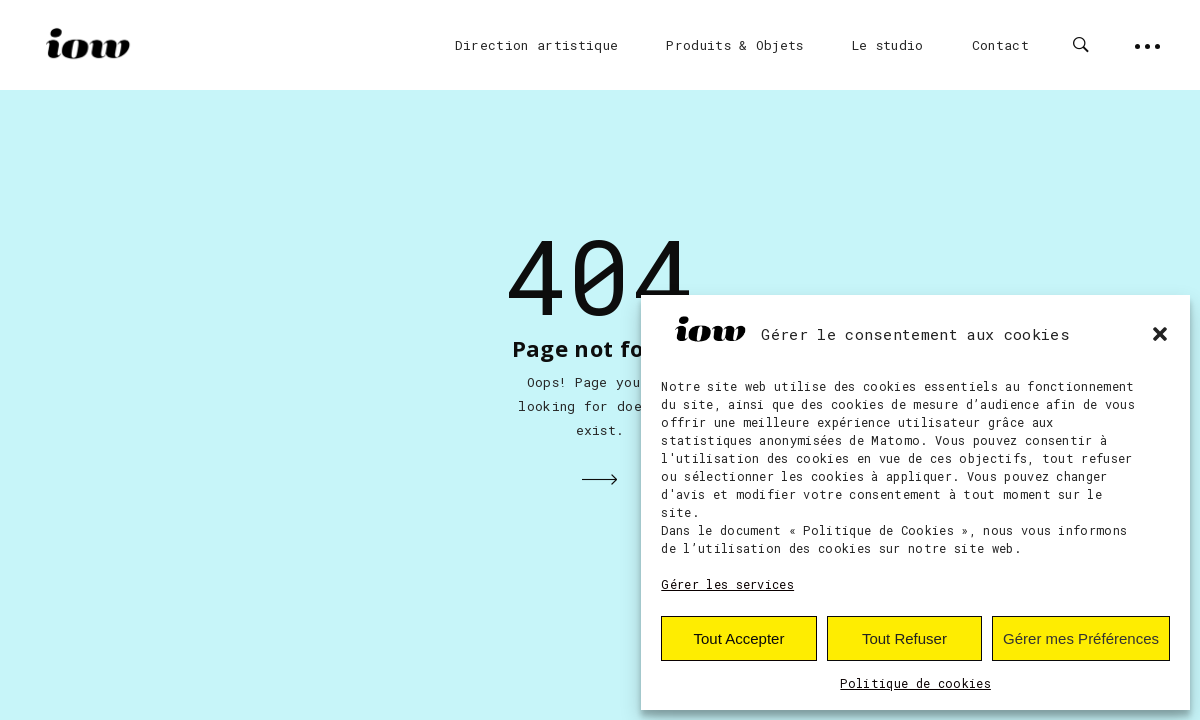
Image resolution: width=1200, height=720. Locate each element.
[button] (1160, 334)
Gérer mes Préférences (1081, 638)
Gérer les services (727, 584)
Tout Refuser (904, 638)
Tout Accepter (739, 638)
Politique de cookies (915, 683)
